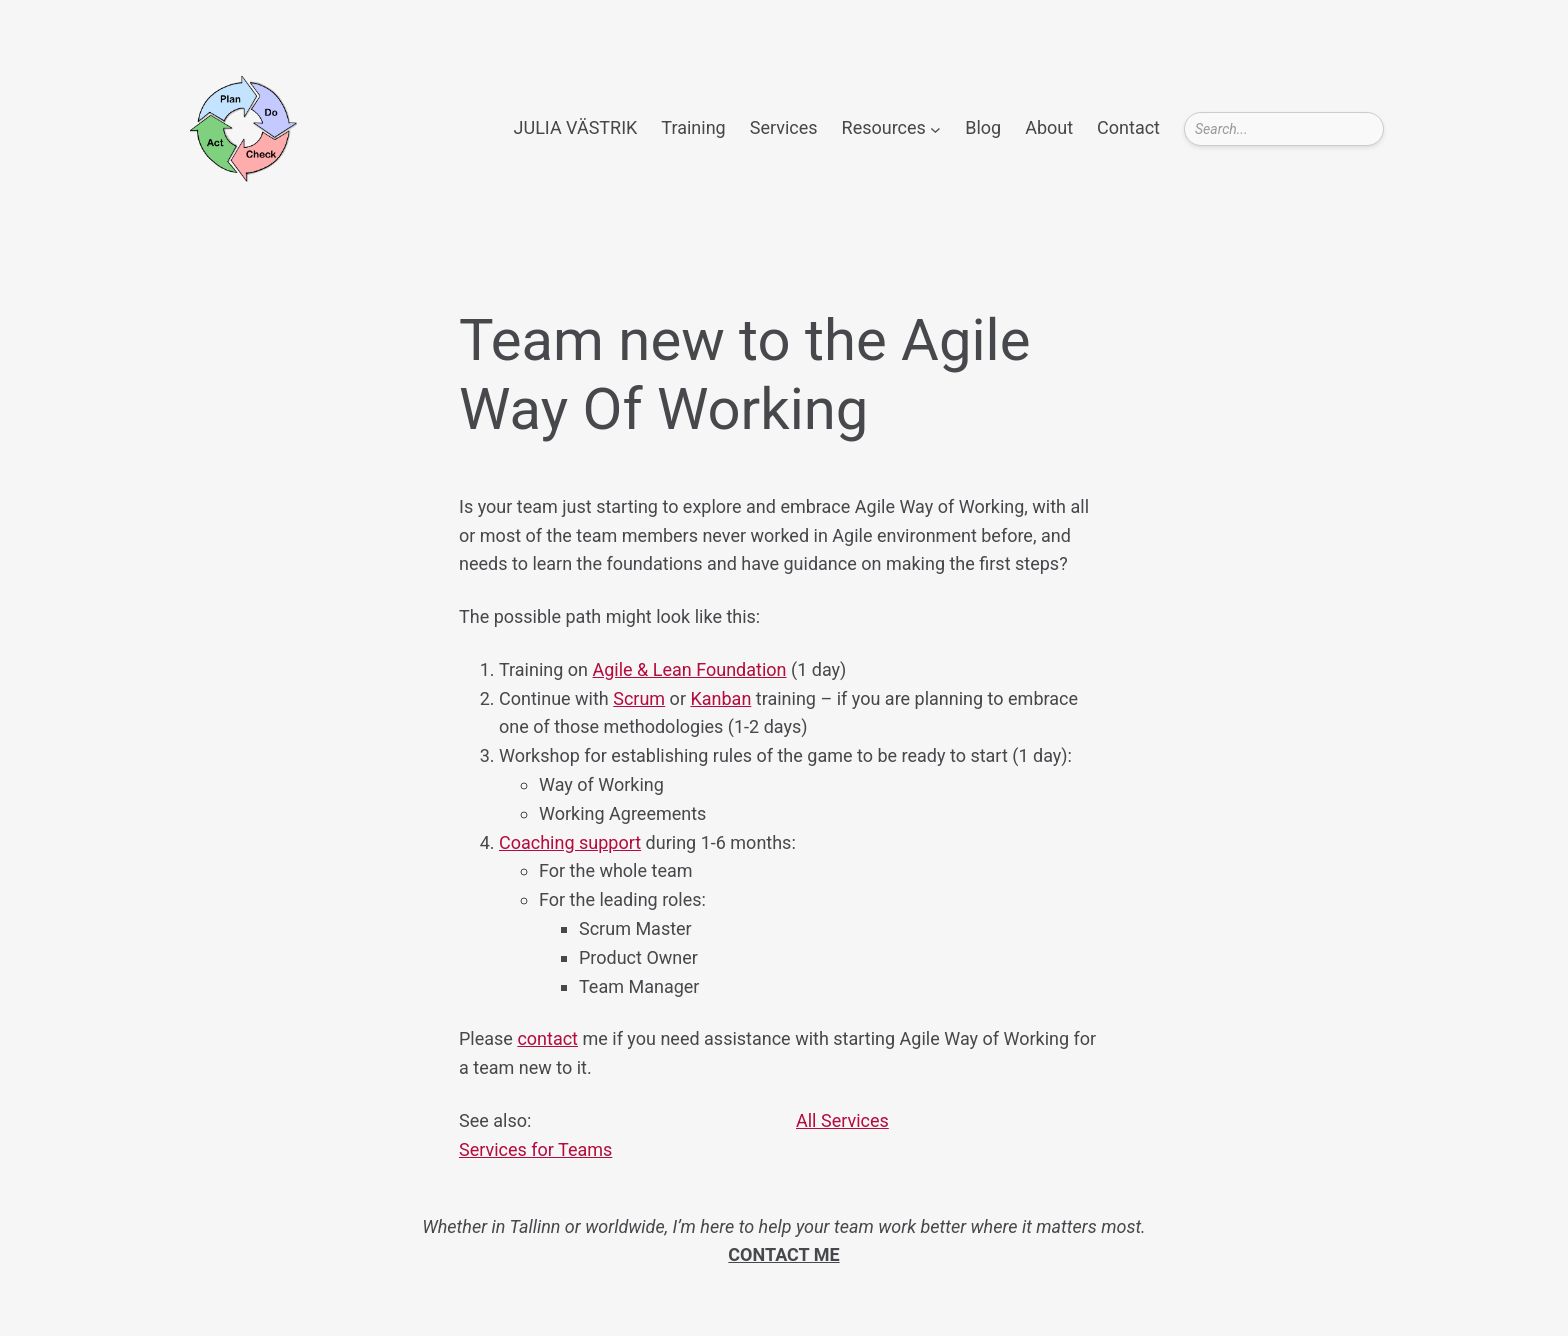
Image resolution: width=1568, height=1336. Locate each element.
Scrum (639, 698)
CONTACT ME (783, 1254)
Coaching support (570, 842)
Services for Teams (535, 1149)
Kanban (720, 698)
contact (547, 1038)
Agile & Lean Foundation (690, 669)
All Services (842, 1120)
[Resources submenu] (935, 128)
